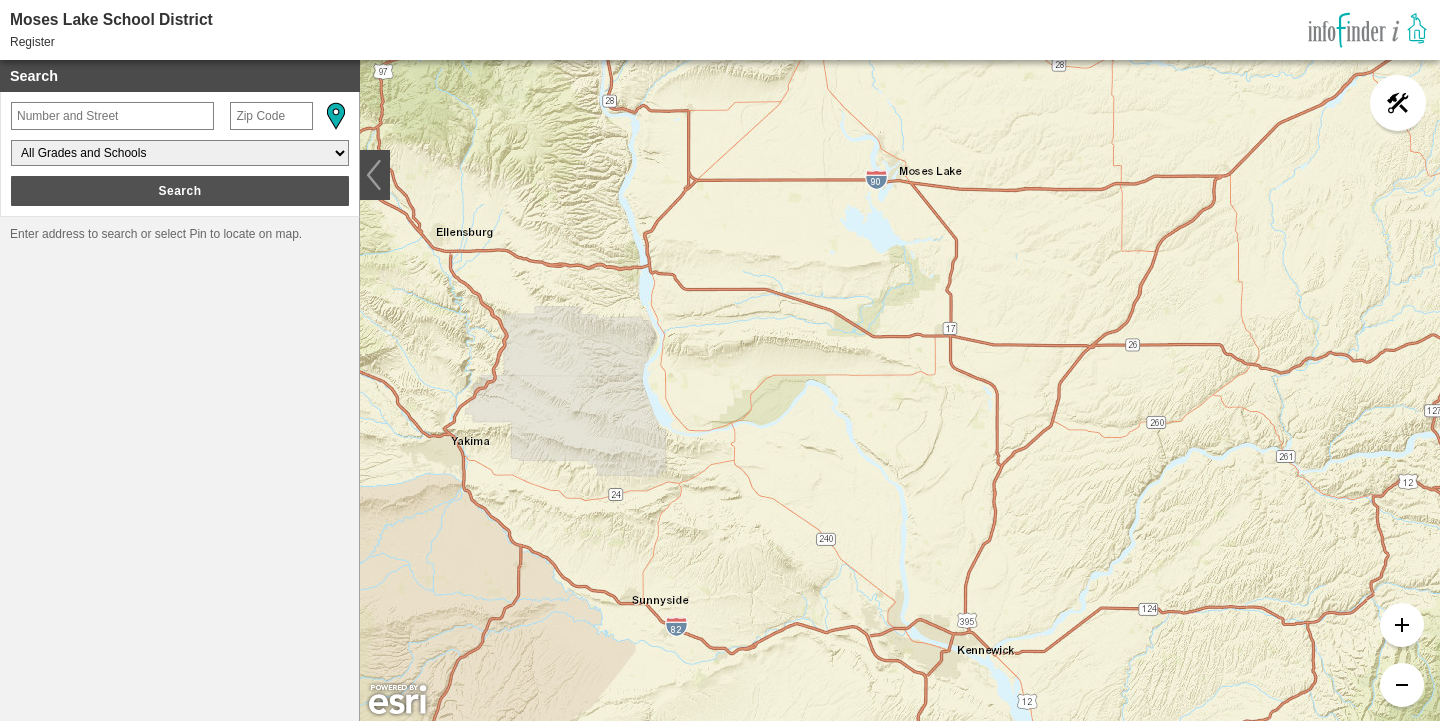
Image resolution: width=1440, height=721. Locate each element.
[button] (335, 116)
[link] (1367, 30)
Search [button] (179, 191)
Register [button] (32, 42)
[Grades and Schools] (180, 153)
